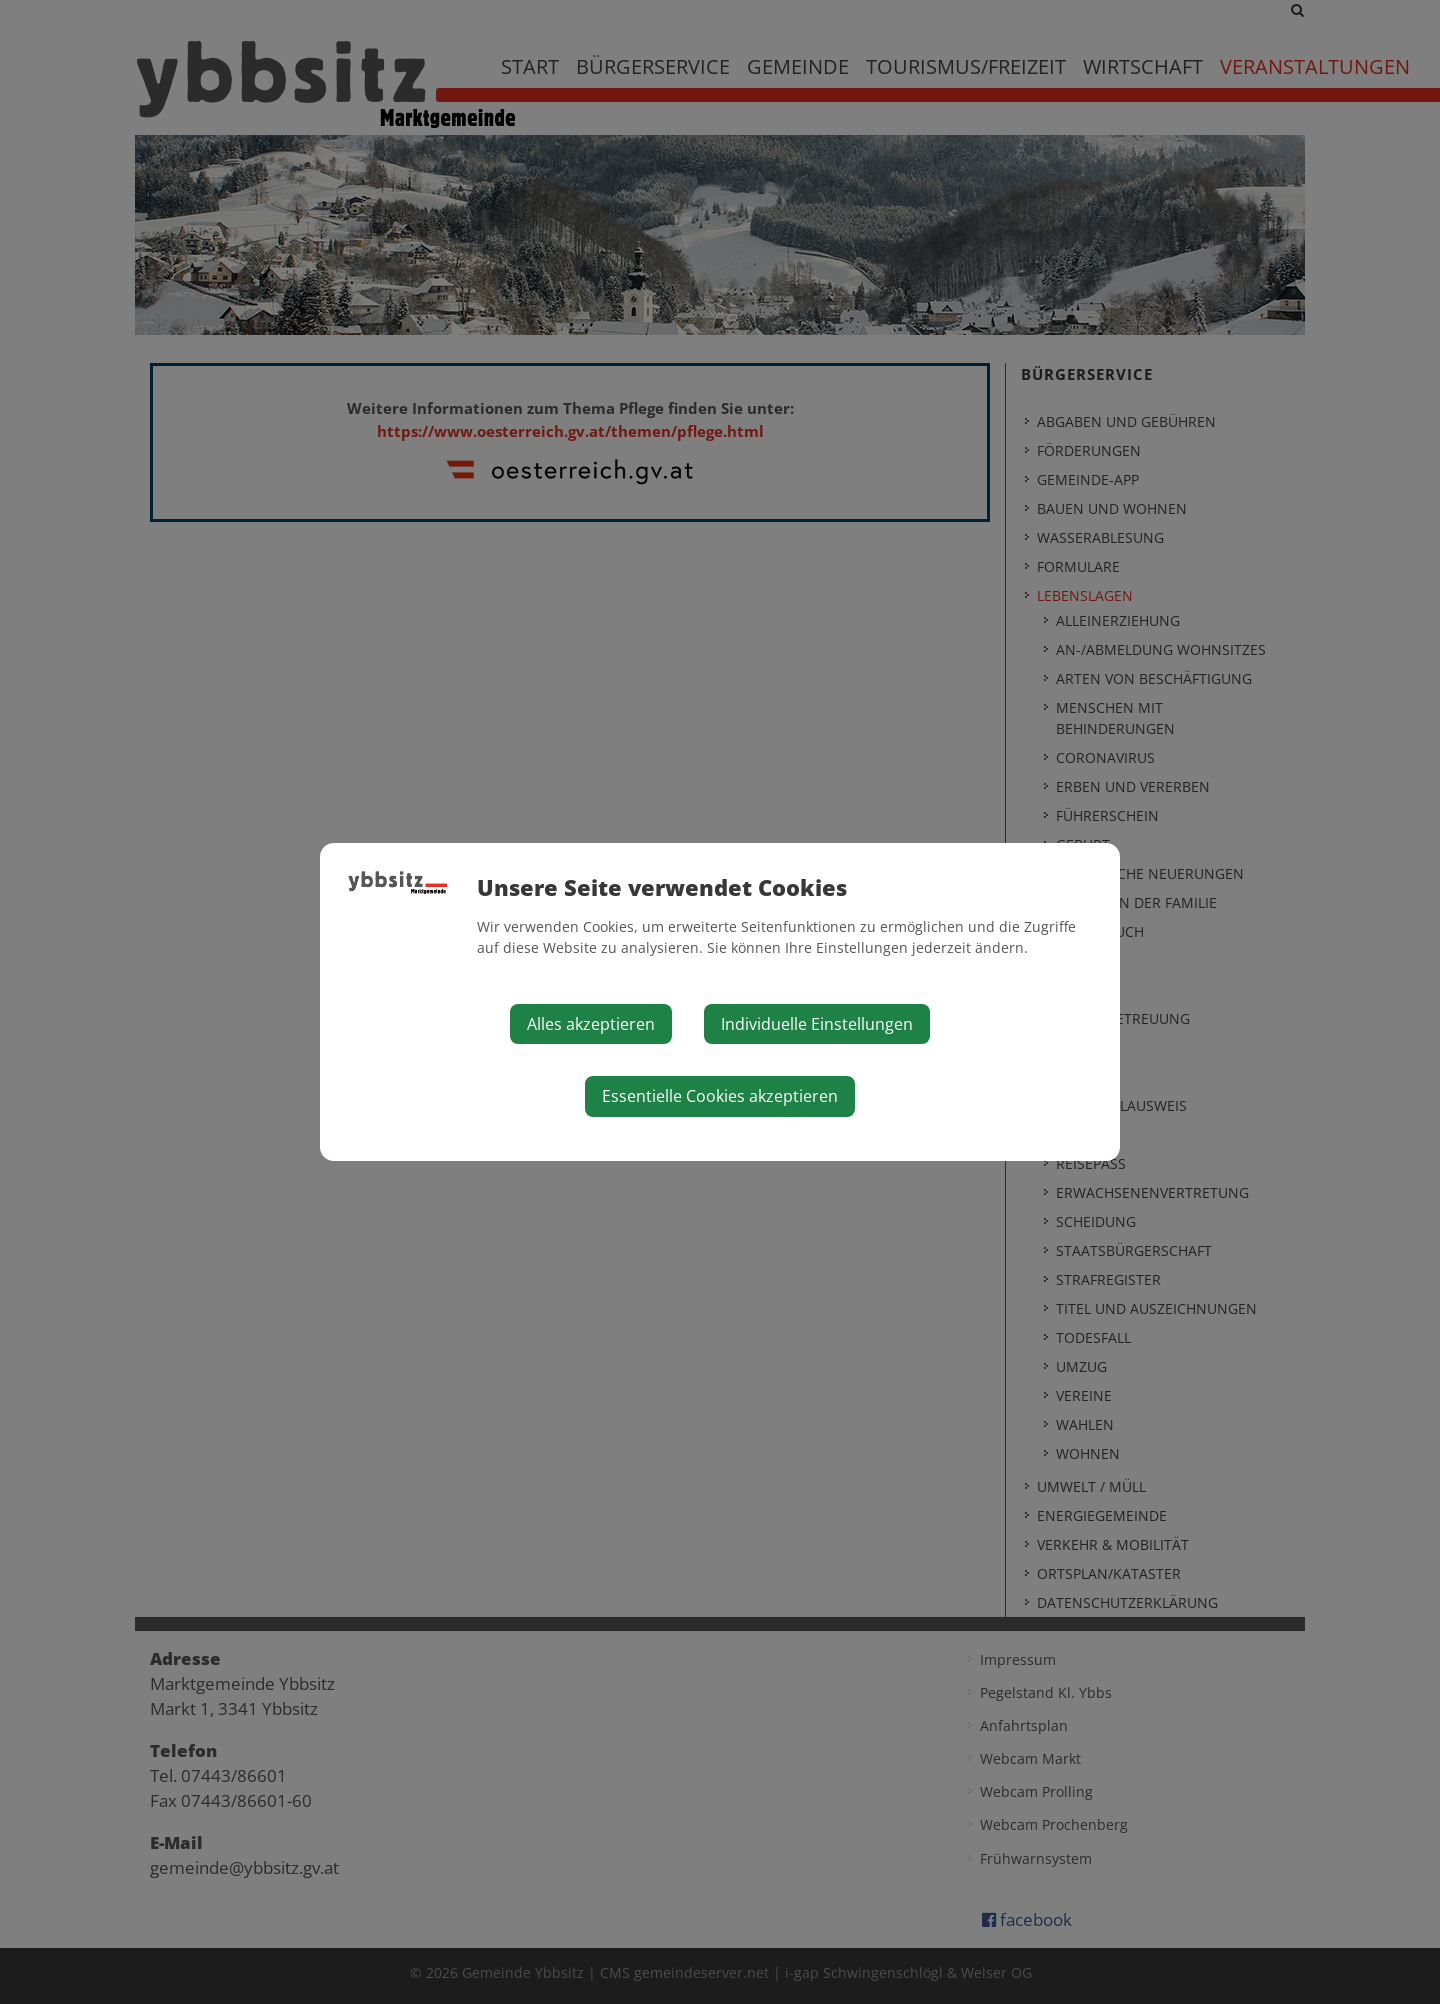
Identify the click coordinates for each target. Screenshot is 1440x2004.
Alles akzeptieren (591, 1024)
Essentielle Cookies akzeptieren (720, 1096)
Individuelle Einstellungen (817, 1024)
